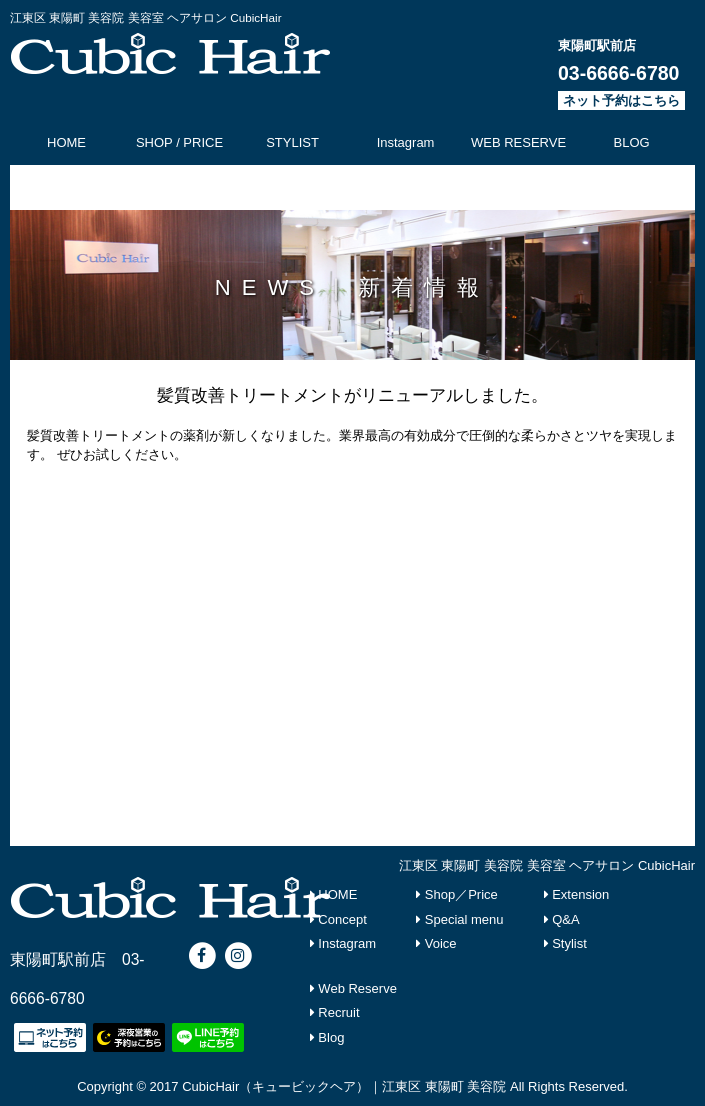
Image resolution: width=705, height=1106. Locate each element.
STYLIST (292, 142)
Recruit (335, 1012)
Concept (338, 919)
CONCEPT (67, 187)
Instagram (406, 142)
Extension (577, 894)
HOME (66, 142)
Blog (327, 1037)
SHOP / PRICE (179, 142)
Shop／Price (457, 894)
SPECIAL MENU (179, 187)
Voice (436, 943)
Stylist (565, 943)
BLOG (632, 142)
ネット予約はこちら (621, 100)
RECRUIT (293, 187)
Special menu (459, 919)
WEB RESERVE (518, 142)
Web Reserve (353, 988)
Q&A (562, 919)
